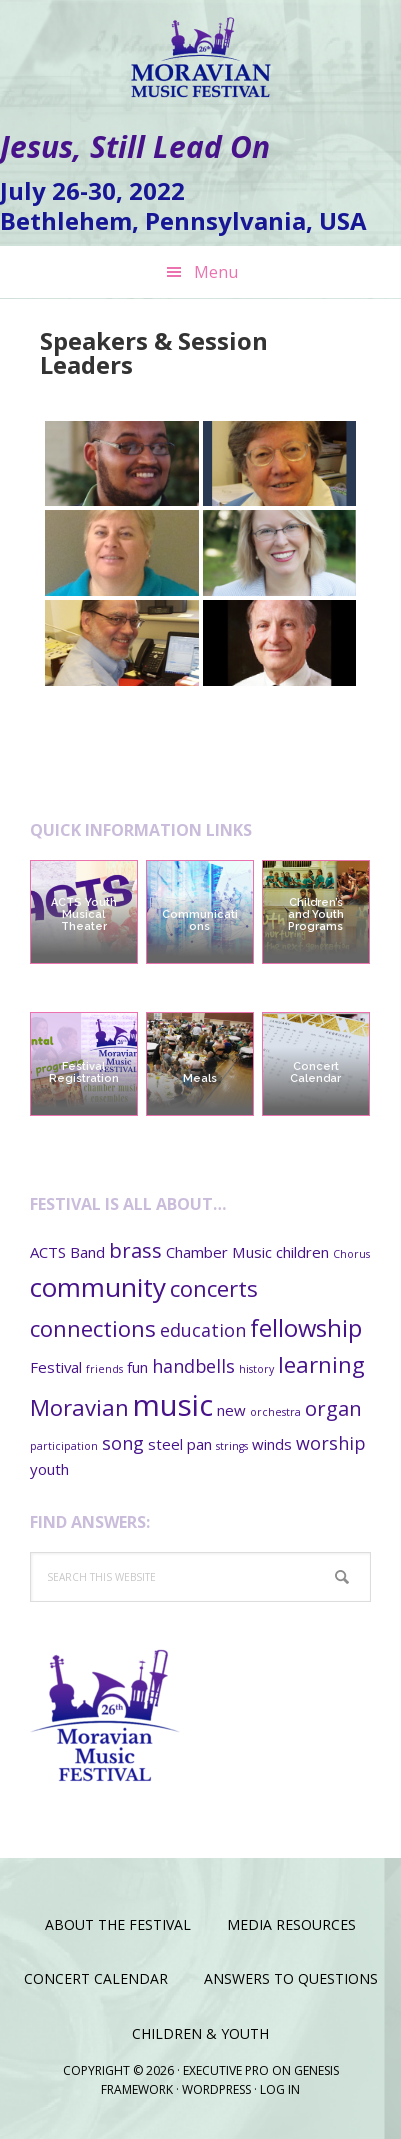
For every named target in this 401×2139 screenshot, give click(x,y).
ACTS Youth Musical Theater (84, 914)
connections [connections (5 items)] (93, 1328)
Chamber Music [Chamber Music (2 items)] (219, 1252)
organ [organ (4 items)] (333, 1408)
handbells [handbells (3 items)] (193, 1366)
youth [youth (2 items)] (49, 1469)
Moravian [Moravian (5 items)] (79, 1407)
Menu (216, 272)
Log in (280, 2089)
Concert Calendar (315, 1072)
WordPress (216, 2089)
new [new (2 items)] (231, 1410)
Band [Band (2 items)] (87, 1252)
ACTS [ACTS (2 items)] (48, 1252)
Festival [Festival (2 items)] (56, 1367)
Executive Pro (226, 2070)
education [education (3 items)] (203, 1330)
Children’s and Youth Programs (316, 914)
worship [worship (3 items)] (330, 1443)
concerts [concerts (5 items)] (214, 1288)
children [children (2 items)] (302, 1252)
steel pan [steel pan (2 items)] (180, 1444)
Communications (200, 920)
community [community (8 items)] (98, 1287)
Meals (200, 1078)
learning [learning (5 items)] (321, 1364)
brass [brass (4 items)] (135, 1250)
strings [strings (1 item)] (232, 1446)
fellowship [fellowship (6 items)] (306, 1328)
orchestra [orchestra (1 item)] (275, 1412)
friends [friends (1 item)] (104, 1369)
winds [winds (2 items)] (272, 1444)
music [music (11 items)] (173, 1405)
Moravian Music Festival (201, 50)
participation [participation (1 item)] (64, 1446)
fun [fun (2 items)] (137, 1367)
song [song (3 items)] (123, 1443)
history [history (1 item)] (256, 1369)
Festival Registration (84, 1072)
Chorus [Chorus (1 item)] (351, 1254)
